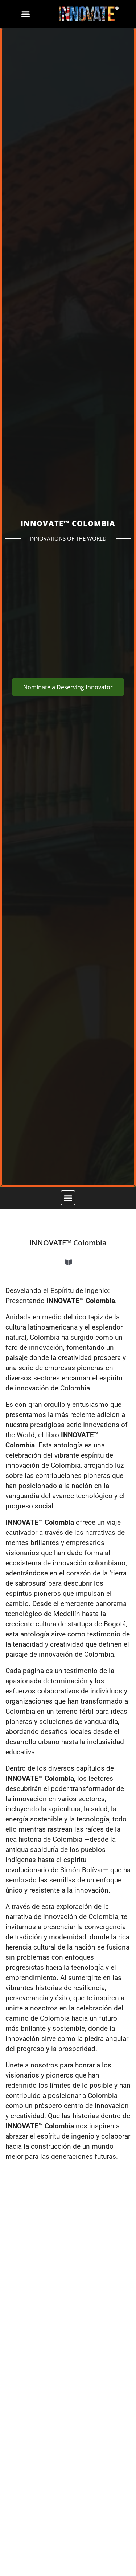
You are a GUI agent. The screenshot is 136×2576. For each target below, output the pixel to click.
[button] (25, 14)
